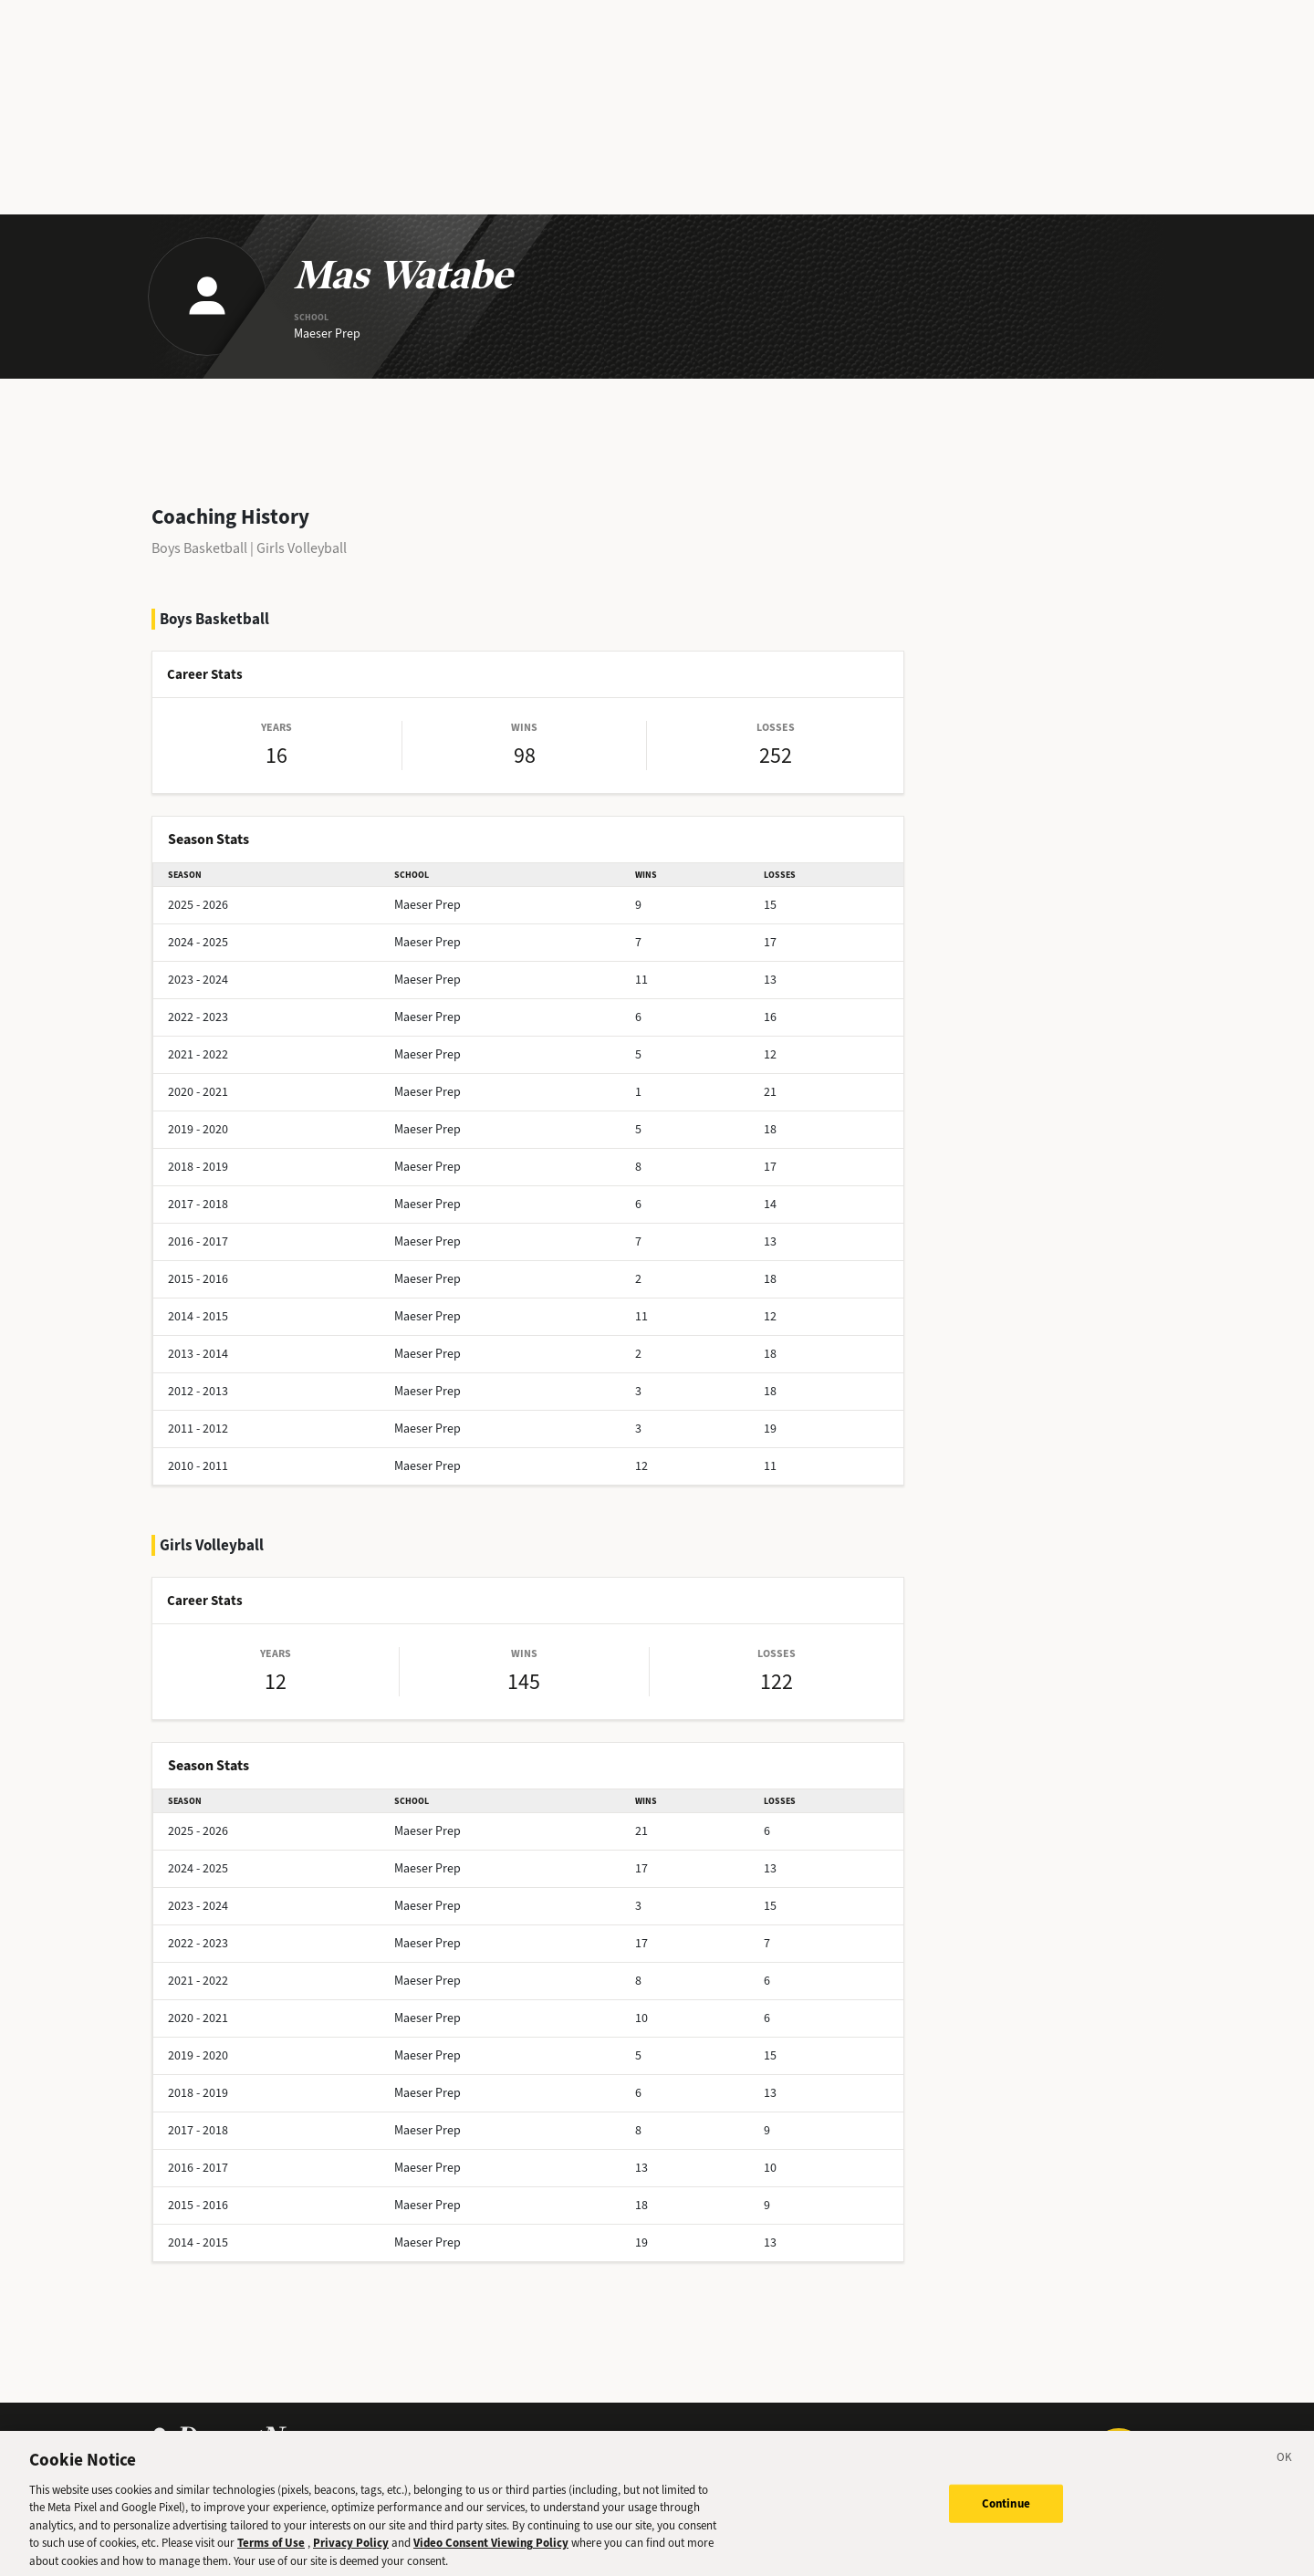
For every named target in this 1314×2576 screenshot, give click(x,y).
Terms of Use (271, 2556)
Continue (1006, 2517)
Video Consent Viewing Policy (490, 2556)
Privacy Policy (351, 2556)
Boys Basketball (199, 548)
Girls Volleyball (301, 548)
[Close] (1285, 2474)
